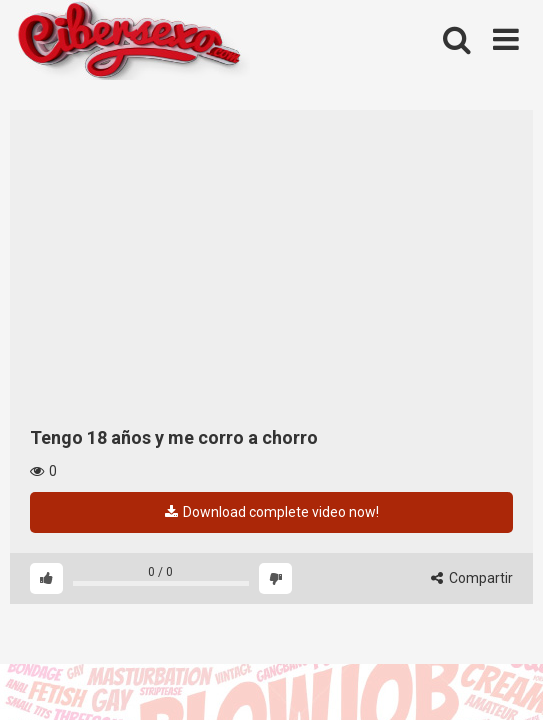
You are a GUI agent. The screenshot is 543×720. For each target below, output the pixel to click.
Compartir (472, 578)
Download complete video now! (272, 512)
